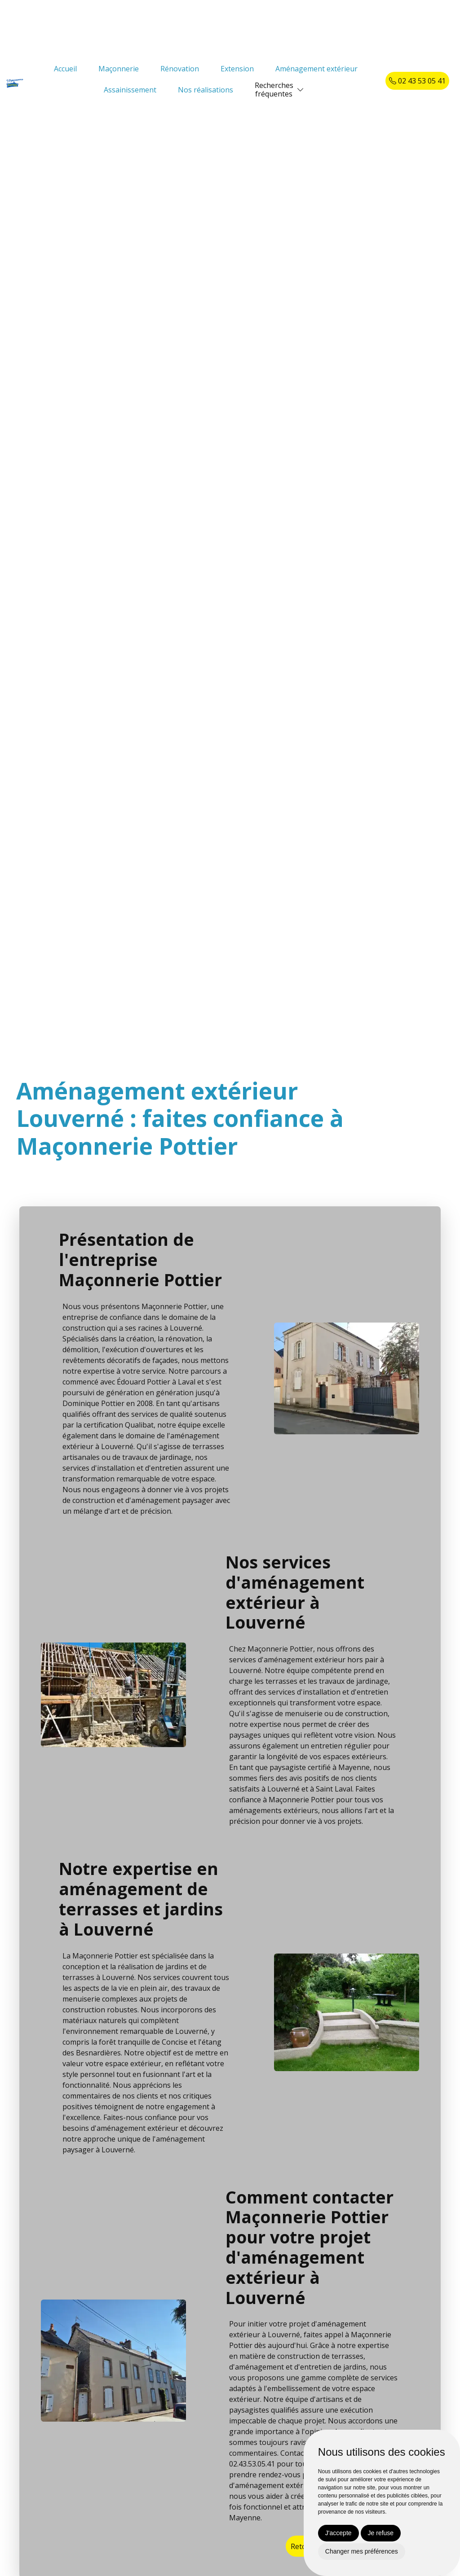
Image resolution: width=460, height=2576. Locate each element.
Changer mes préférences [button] (361, 2551)
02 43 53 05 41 (417, 81)
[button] (300, 90)
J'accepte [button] (338, 2533)
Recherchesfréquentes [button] (274, 89)
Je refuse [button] (381, 2533)
